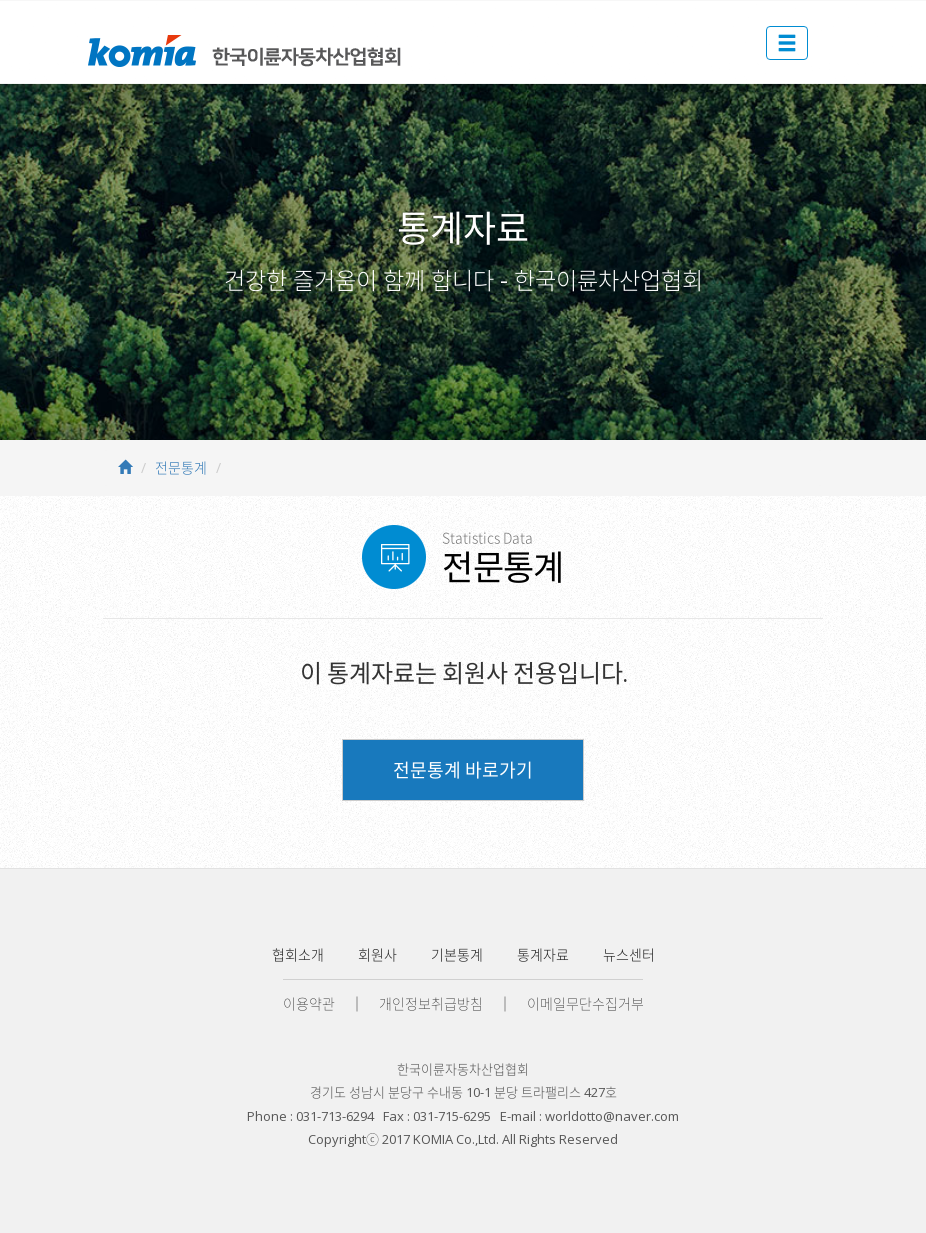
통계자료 (543, 954)
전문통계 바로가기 (463, 769)
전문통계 (181, 467)
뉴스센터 (629, 954)
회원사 (377, 954)
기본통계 (457, 954)
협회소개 (298, 954)
